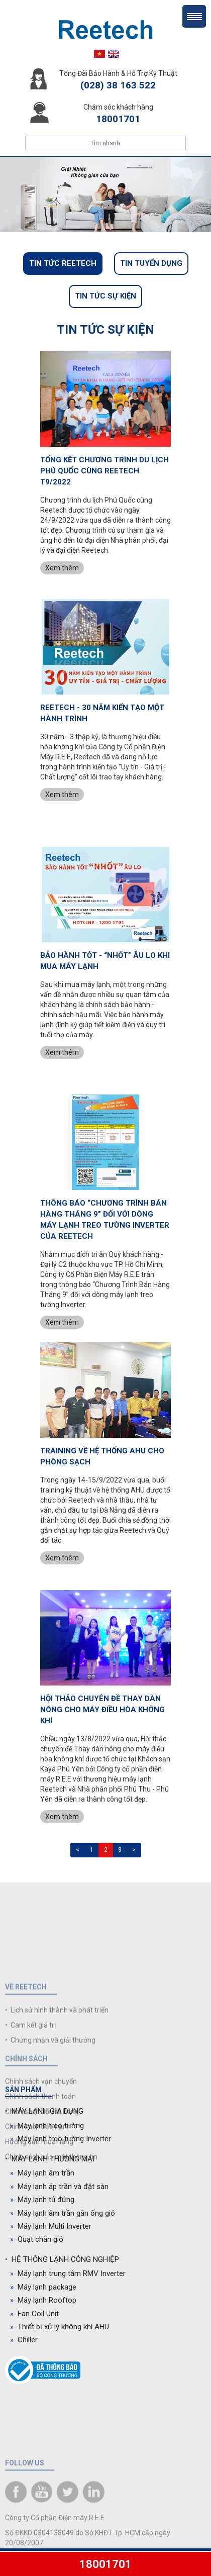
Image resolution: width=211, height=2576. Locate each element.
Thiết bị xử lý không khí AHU (59, 2326)
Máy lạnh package (43, 2287)
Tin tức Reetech (62, 263)
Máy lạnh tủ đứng (42, 2199)
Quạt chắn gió (36, 2239)
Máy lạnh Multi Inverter (50, 2226)
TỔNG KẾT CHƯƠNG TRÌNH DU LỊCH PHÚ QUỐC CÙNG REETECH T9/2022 (104, 470)
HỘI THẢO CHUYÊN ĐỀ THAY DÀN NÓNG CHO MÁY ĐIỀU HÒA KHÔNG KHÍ (102, 1709)
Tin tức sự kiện (105, 296)
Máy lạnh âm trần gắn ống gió (62, 2213)
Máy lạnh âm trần (42, 2172)
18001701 (105, 2564)
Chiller (24, 2339)
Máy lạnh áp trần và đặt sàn (59, 2186)
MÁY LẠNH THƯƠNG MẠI (49, 2158)
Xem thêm (62, 568)
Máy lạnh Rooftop (43, 2300)
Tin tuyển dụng (151, 263)
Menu (194, 16)
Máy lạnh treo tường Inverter (60, 2138)
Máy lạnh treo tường (47, 2125)
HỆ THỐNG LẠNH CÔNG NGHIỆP (62, 2259)
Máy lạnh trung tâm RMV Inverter (68, 2273)
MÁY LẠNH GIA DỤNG (44, 2111)
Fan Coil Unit (34, 2313)
